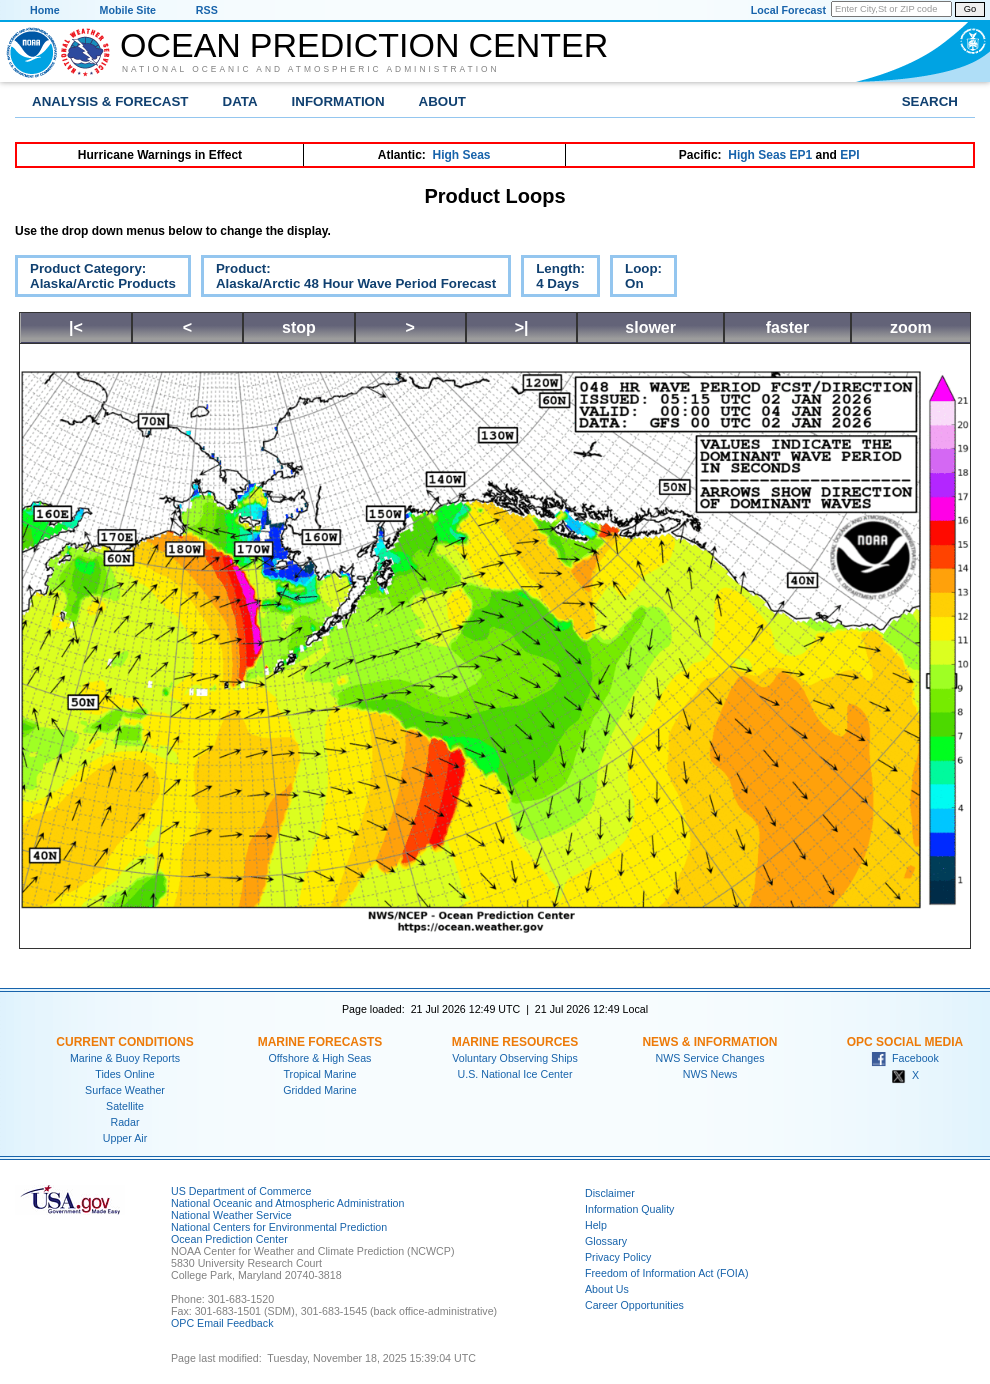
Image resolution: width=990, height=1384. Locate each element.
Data (240, 101)
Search (930, 101)
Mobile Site (128, 10)
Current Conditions (124, 1042)
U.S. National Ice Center (515, 1074)
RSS (207, 10)
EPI (849, 155)
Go (970, 9)
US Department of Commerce (241, 1191)
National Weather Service (231, 1215)
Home (45, 10)
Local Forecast (788, 10)
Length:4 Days (553, 279)
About (442, 101)
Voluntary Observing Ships (515, 1058)
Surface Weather (125, 1090)
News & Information (709, 1042)
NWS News (710, 1074)
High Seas (462, 155)
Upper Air (125, 1138)
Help (596, 1225)
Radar (124, 1122)
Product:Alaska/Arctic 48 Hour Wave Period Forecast (348, 279)
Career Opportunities (634, 1305)
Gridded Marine (319, 1090)
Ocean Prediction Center (364, 45)
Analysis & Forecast (110, 101)
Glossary (606, 1241)
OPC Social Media (905, 1042)
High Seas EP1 (770, 155)
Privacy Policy (618, 1257)
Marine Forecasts (320, 1042)
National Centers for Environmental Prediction (279, 1227)
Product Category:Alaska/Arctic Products (95, 279)
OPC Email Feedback (222, 1323)
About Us (607, 1289)
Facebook (905, 1058)
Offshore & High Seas (320, 1058)
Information (338, 101)
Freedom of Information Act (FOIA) (666, 1273)
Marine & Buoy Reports (125, 1058)
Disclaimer (610, 1193)
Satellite (125, 1106)
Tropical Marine (319, 1074)
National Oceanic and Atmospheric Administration (311, 69)
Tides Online (124, 1074)
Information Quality (629, 1209)
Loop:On (636, 279)
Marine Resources (515, 1042)
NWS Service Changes (710, 1058)
